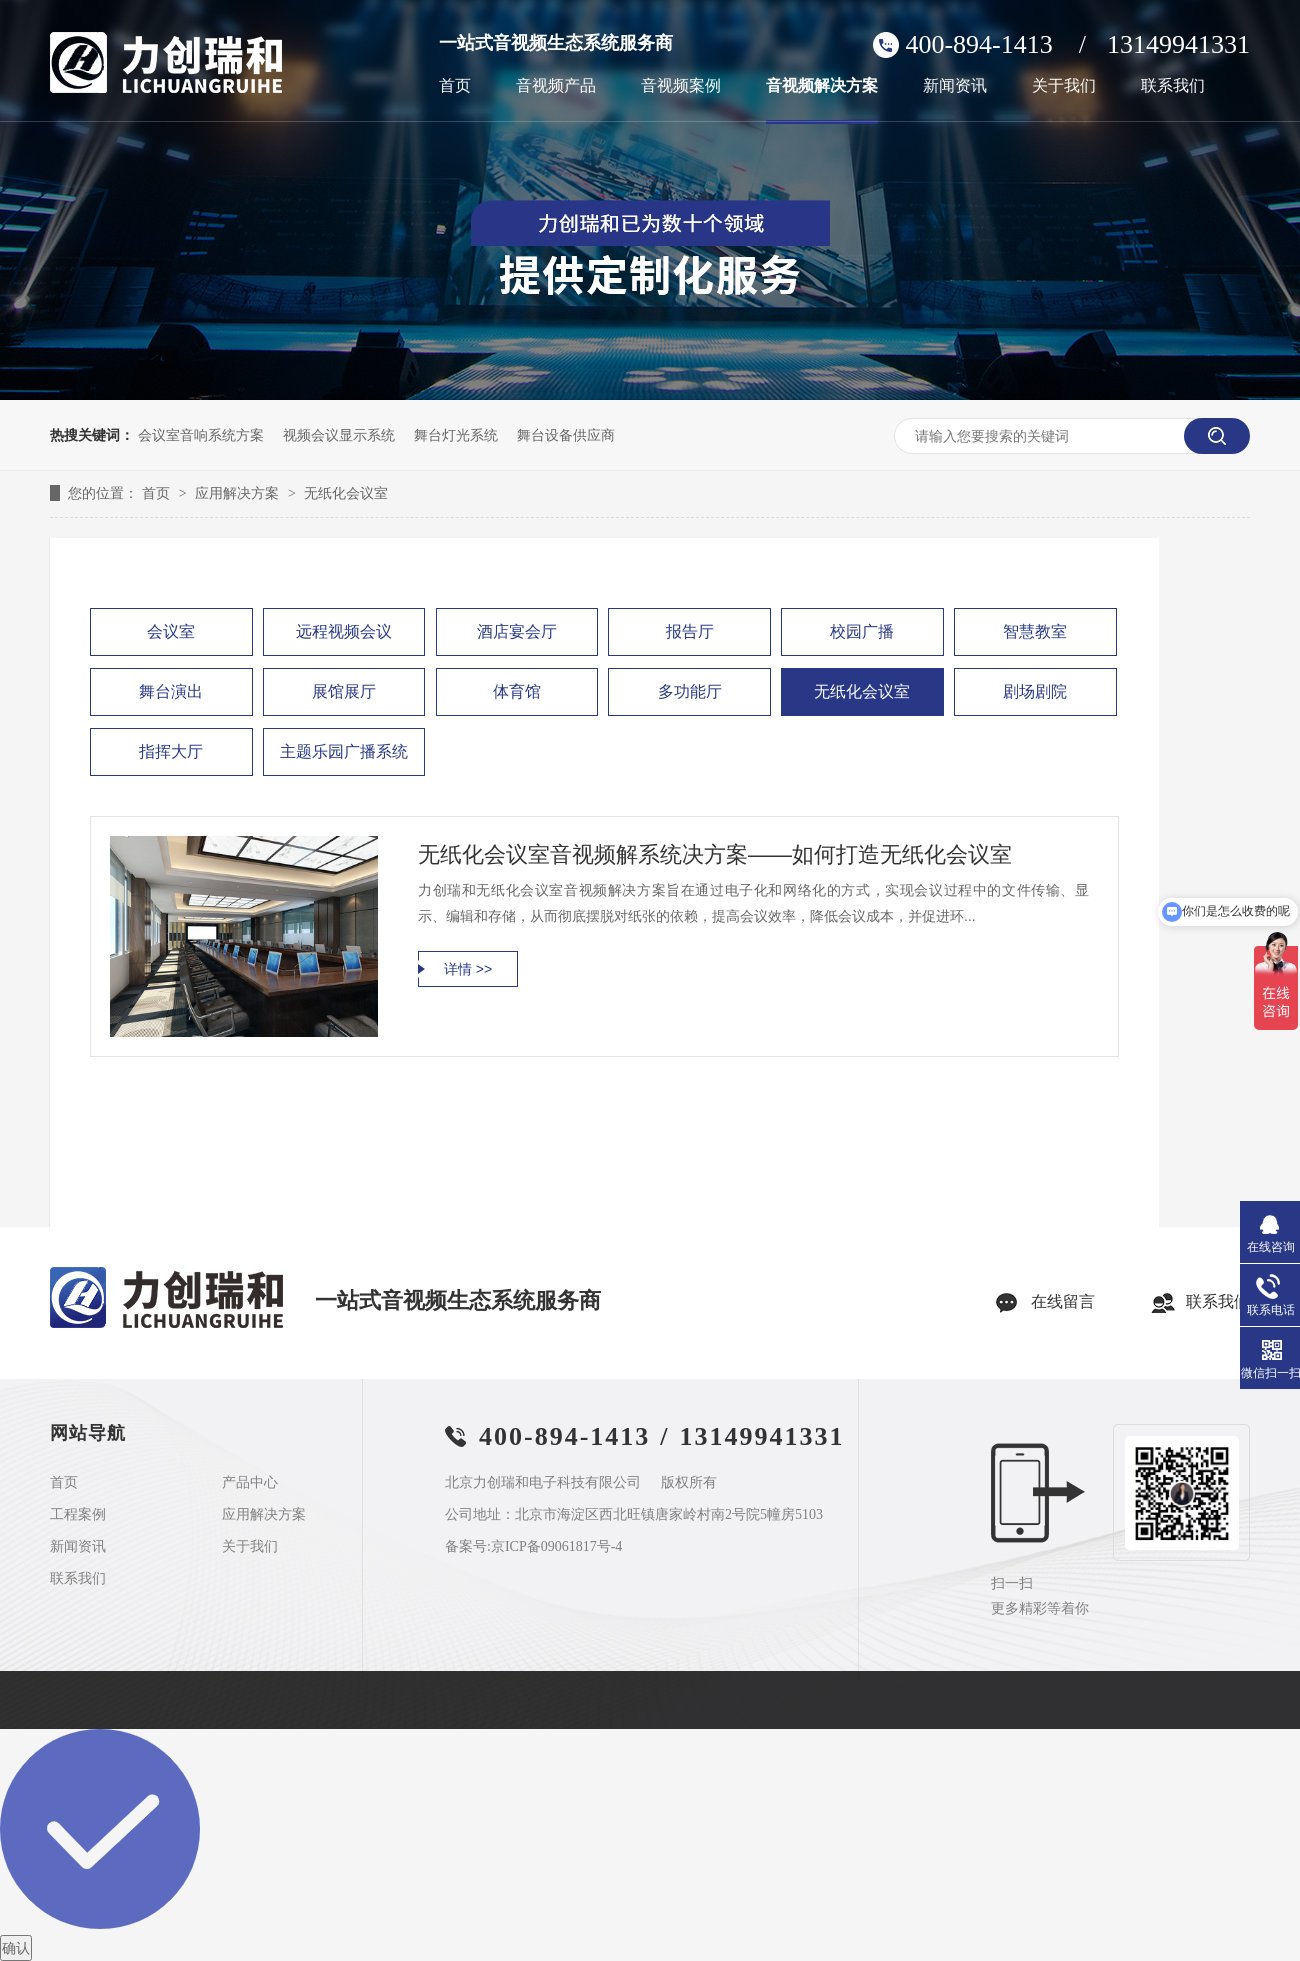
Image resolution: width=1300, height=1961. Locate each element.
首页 (455, 86)
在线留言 (1063, 1301)
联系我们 (1173, 86)
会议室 (171, 631)
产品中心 (250, 1483)
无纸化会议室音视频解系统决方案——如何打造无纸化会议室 (715, 854)
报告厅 (690, 631)
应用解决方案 (239, 493)
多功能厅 (690, 691)
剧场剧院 (1035, 691)
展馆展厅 (344, 691)
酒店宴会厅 (517, 631)
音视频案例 (681, 86)
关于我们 (1064, 86)
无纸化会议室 (346, 493)
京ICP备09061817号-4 (556, 1546)
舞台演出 (171, 691)
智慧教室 (1035, 631)
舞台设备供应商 (566, 435)
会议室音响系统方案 (201, 435)
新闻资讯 (955, 86)
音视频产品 (556, 86)
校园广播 (862, 631)
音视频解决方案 (822, 86)
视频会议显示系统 (339, 435)
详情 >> (468, 969)
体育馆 (517, 691)
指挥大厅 (171, 751)
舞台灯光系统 (456, 435)
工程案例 (78, 1515)
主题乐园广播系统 (344, 751)
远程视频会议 (344, 631)
